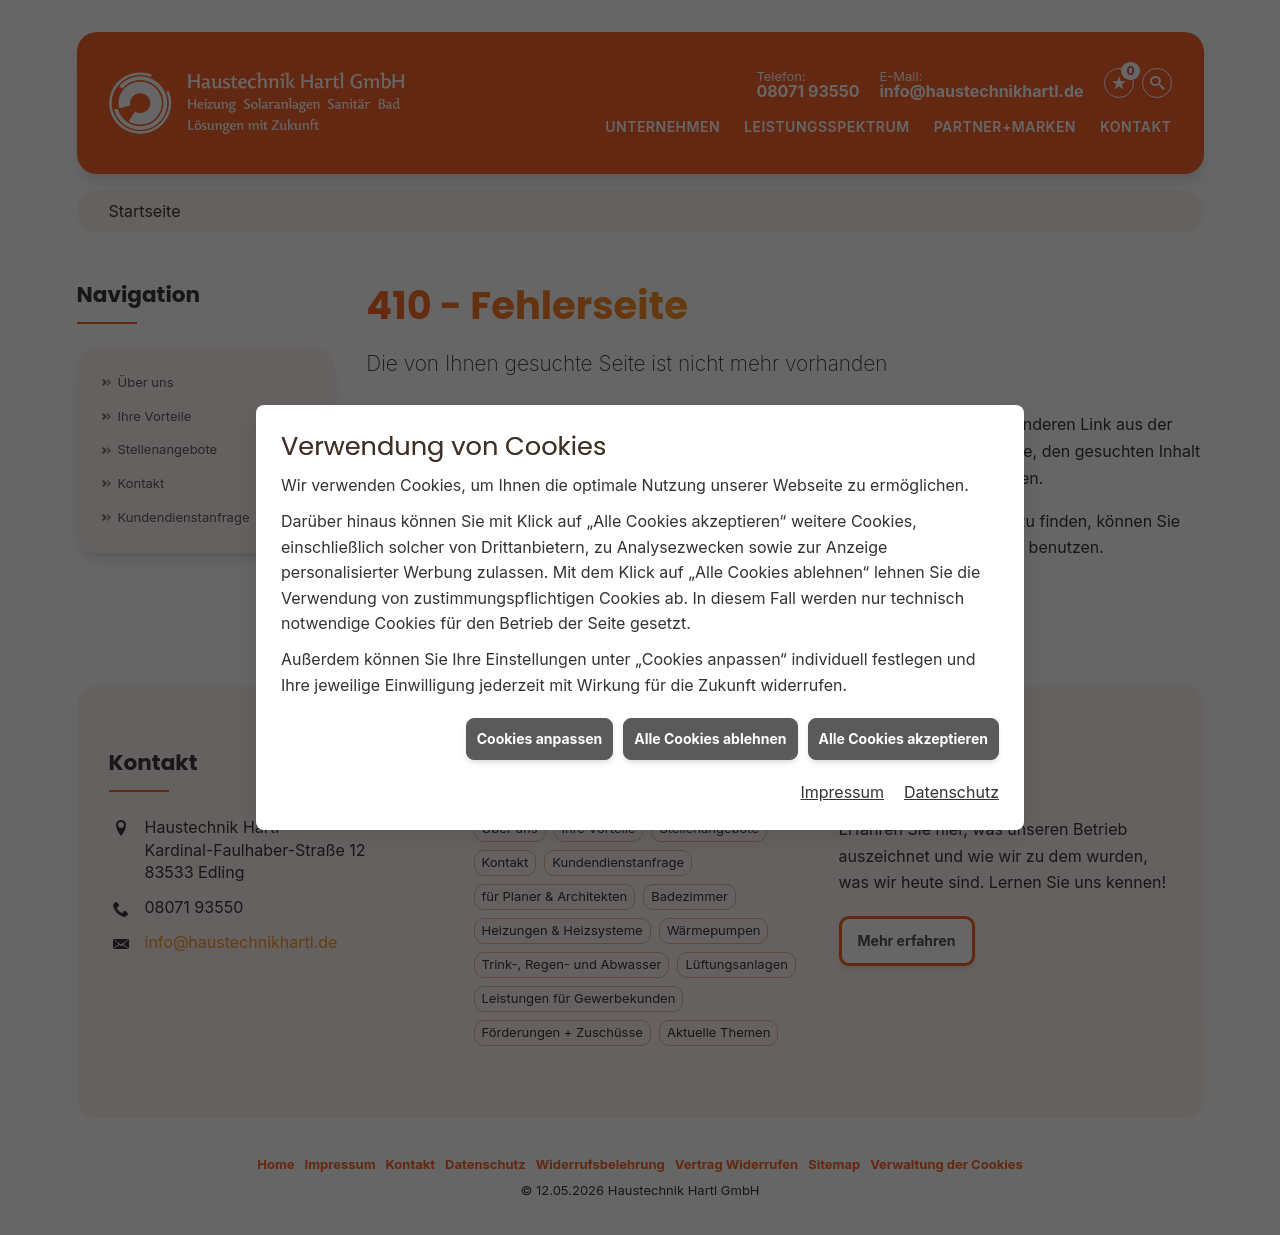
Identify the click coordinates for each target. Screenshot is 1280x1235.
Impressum (842, 785)
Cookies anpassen (540, 731)
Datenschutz (951, 785)
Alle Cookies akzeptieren (903, 731)
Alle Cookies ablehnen (710, 731)
